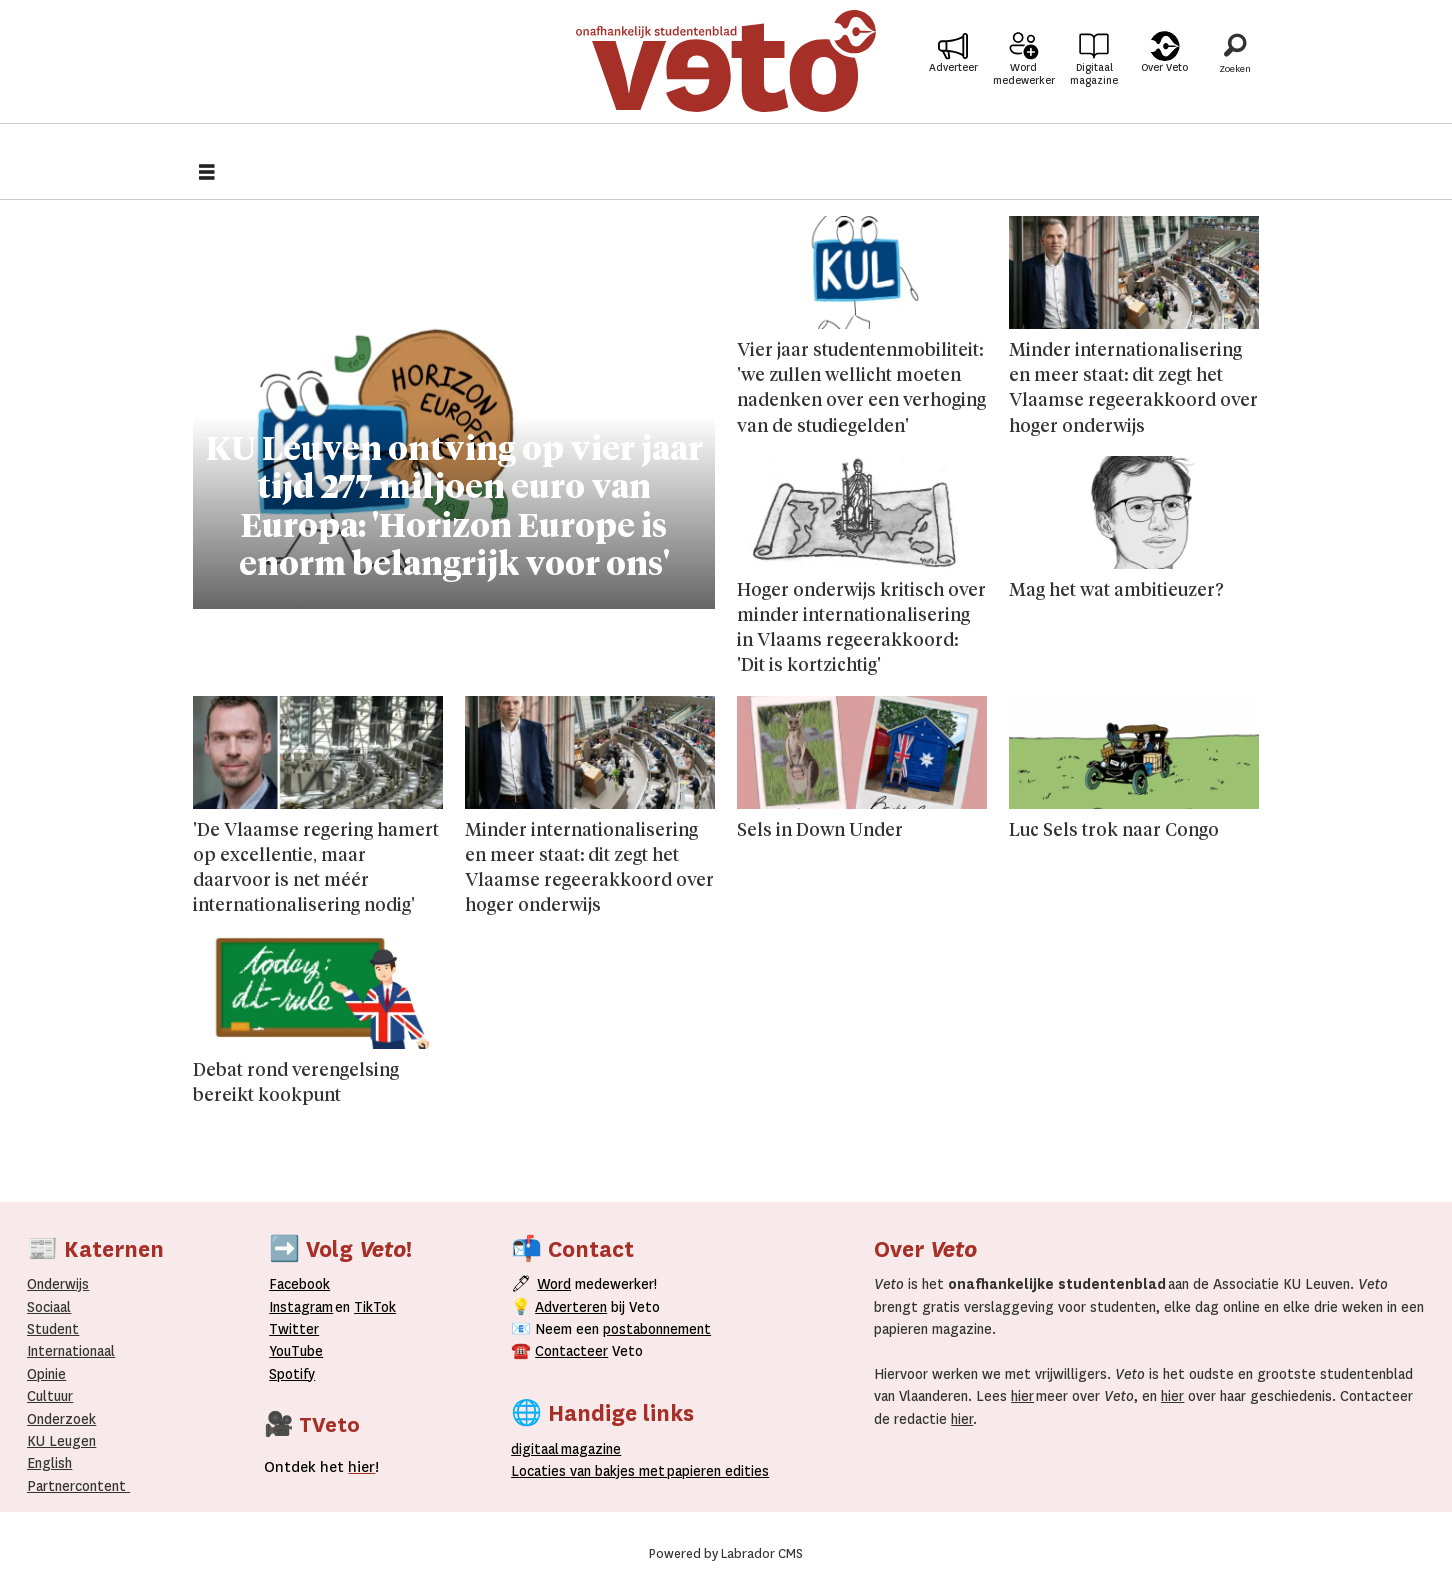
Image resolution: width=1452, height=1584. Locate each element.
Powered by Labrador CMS (726, 1554)
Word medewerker (1024, 88)
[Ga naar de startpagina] (726, 74)
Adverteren (571, 1307)
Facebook (299, 1284)
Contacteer (571, 1351)
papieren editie (713, 1471)
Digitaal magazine (1094, 88)
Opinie (46, 1374)
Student (53, 1329)
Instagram (301, 1307)
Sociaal (49, 1307)
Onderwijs (58, 1284)
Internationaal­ (71, 1351)
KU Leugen (61, 1441)
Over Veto (1164, 81)
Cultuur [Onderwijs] (50, 1396)
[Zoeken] (1235, 75)
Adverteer (953, 81)
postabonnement (657, 1329)
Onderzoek (61, 1419)
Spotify (292, 1374)
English (49, 1463)
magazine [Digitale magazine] (570, 1449)
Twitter (294, 1329)
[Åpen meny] (207, 174)
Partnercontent (76, 1486)
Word (554, 1284)
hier (1022, 1396)
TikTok (375, 1307)
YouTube (296, 1351)
